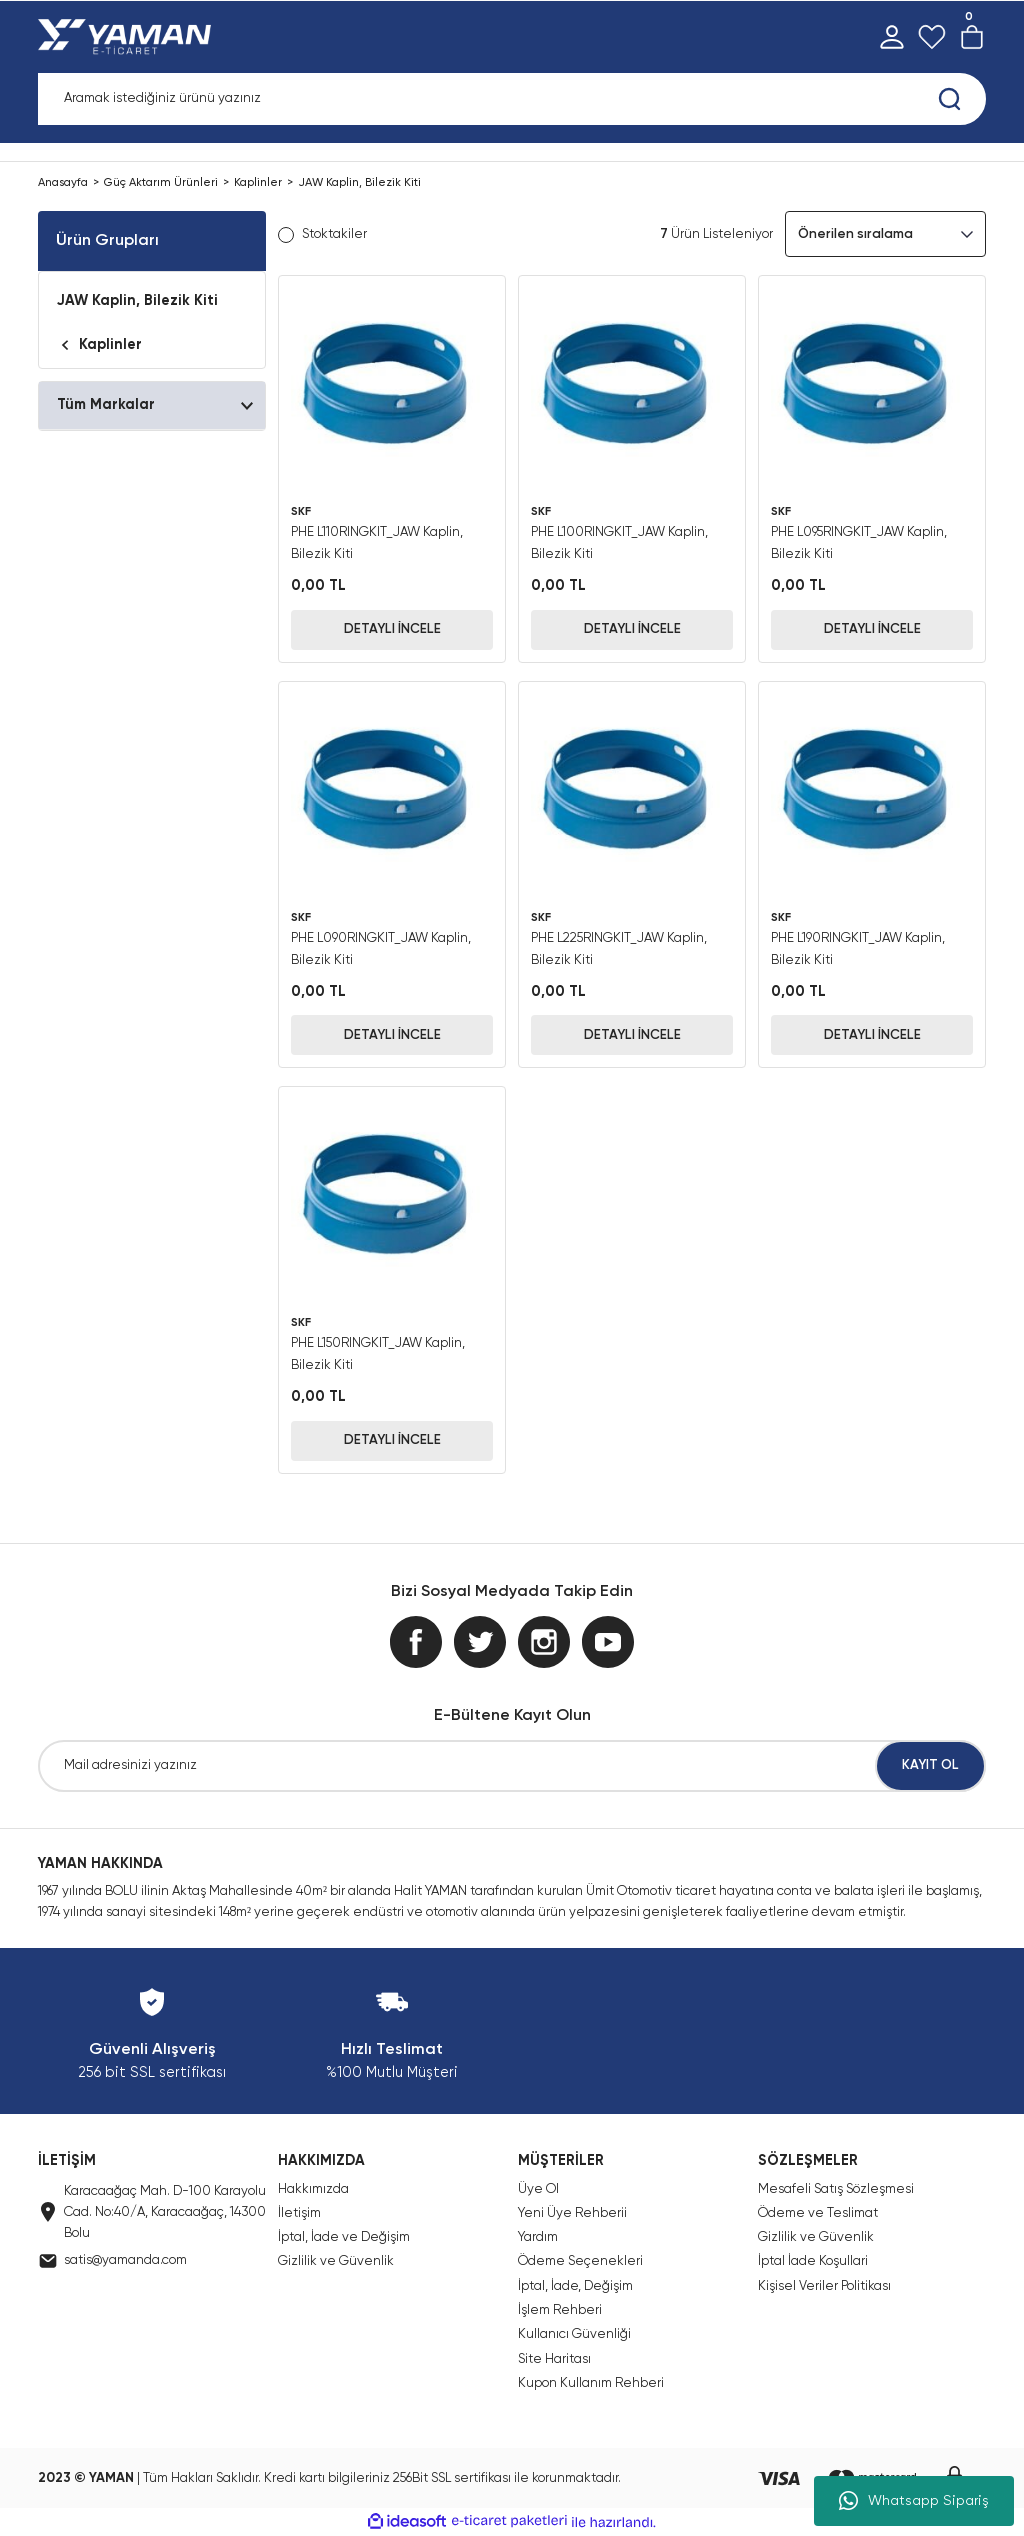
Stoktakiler (334, 234)
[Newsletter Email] (512, 1766)
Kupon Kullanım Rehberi (591, 2383)
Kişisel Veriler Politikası (824, 2286)
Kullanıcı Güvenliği (574, 2334)
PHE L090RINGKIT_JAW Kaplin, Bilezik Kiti (381, 949)
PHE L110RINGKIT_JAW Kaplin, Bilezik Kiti (377, 543)
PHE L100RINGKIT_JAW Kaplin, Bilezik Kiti (619, 543)
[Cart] (972, 37)
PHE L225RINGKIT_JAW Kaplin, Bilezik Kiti (619, 949)
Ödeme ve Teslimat (818, 2213)
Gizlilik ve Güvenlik (336, 2261)
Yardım (538, 2237)
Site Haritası (554, 2359)
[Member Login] (892, 37)
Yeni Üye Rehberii (572, 2213)
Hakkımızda (313, 2189)
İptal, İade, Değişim (575, 2286)
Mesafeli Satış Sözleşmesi (836, 2189)
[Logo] (128, 37)
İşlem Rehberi (560, 2310)
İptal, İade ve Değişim (344, 2237)
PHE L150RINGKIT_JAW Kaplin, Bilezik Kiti (378, 1354)
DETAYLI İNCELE (392, 629)
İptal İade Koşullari (813, 2261)
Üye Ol (538, 2189)
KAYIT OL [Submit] (930, 1765)
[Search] (512, 99)
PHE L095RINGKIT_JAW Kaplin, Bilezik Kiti (859, 543)
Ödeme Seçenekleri (580, 2261)
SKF (301, 512)
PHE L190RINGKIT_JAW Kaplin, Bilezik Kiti (858, 949)
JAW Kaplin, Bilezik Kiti (359, 183)
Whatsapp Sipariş (914, 2501)
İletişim (299, 2213)
